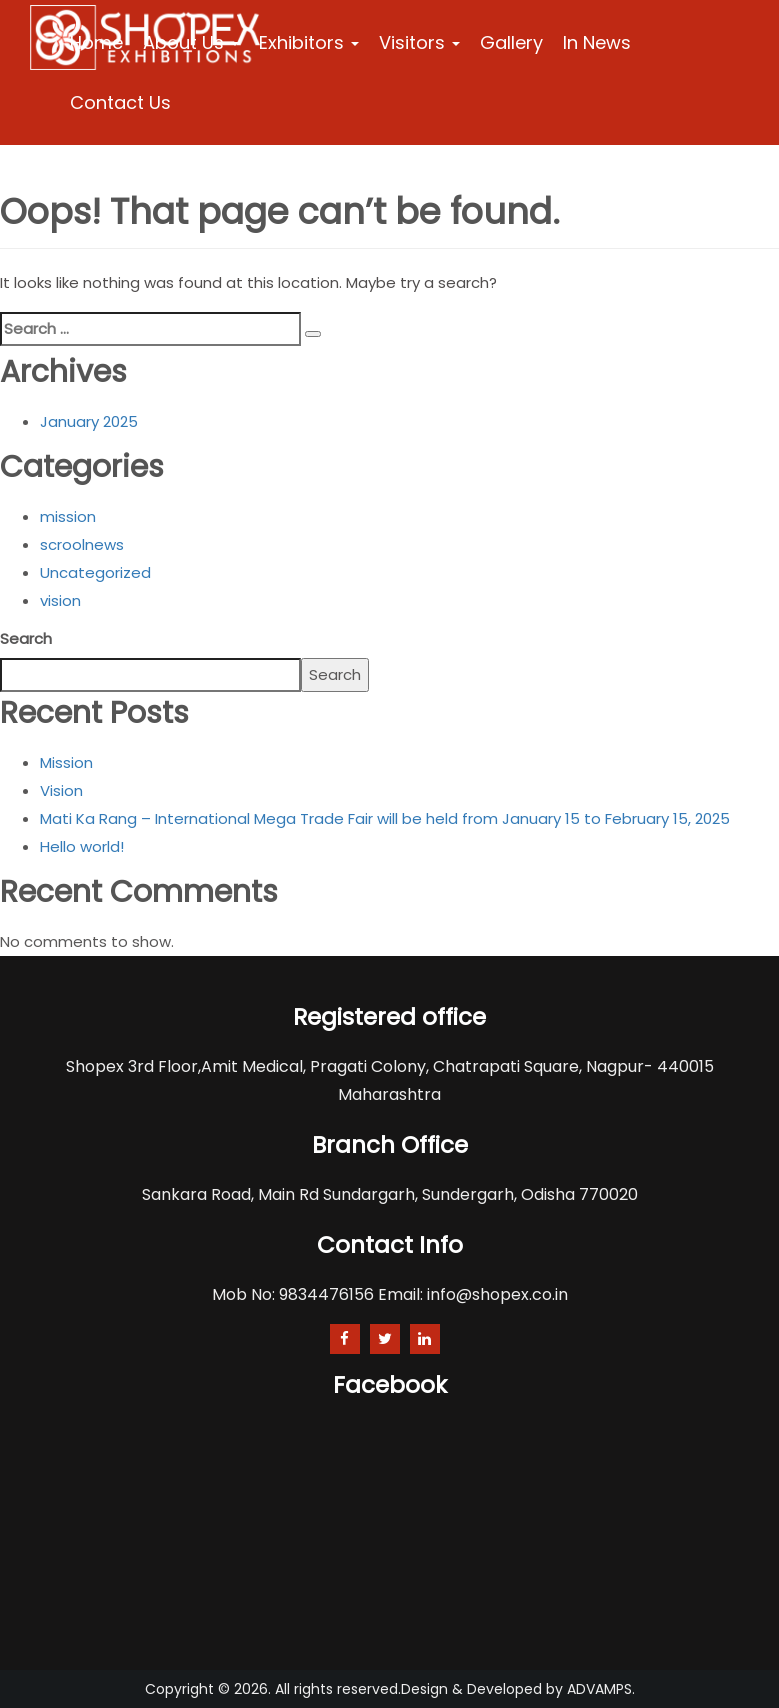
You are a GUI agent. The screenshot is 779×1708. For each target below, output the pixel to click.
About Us (191, 42)
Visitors (419, 42)
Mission (66, 762)
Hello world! (82, 846)
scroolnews (82, 544)
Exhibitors (309, 42)
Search (26, 638)
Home (96, 42)
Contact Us (120, 102)
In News (597, 42)
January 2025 (89, 421)
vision (60, 600)
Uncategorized (95, 572)
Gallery (511, 42)
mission (68, 516)
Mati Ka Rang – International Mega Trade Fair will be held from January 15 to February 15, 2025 (385, 818)
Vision (61, 790)
